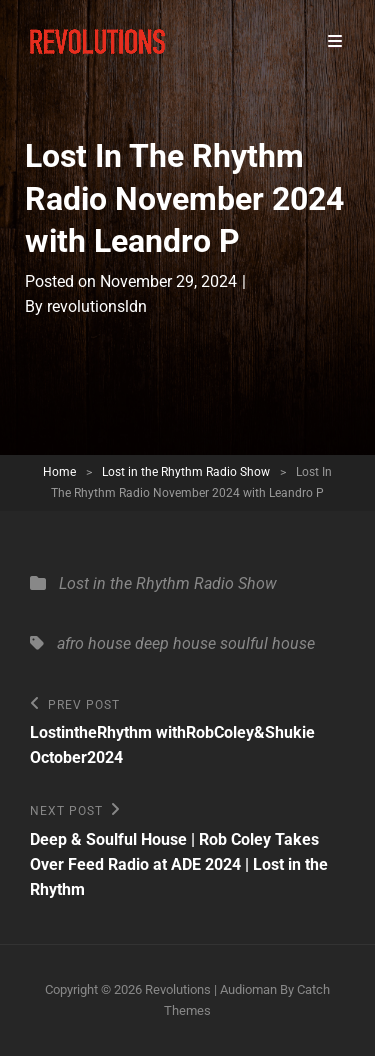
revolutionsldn (97, 306)
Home (59, 472)
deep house (175, 643)
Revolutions (178, 989)
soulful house (267, 643)
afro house (94, 643)
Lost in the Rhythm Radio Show (186, 472)
